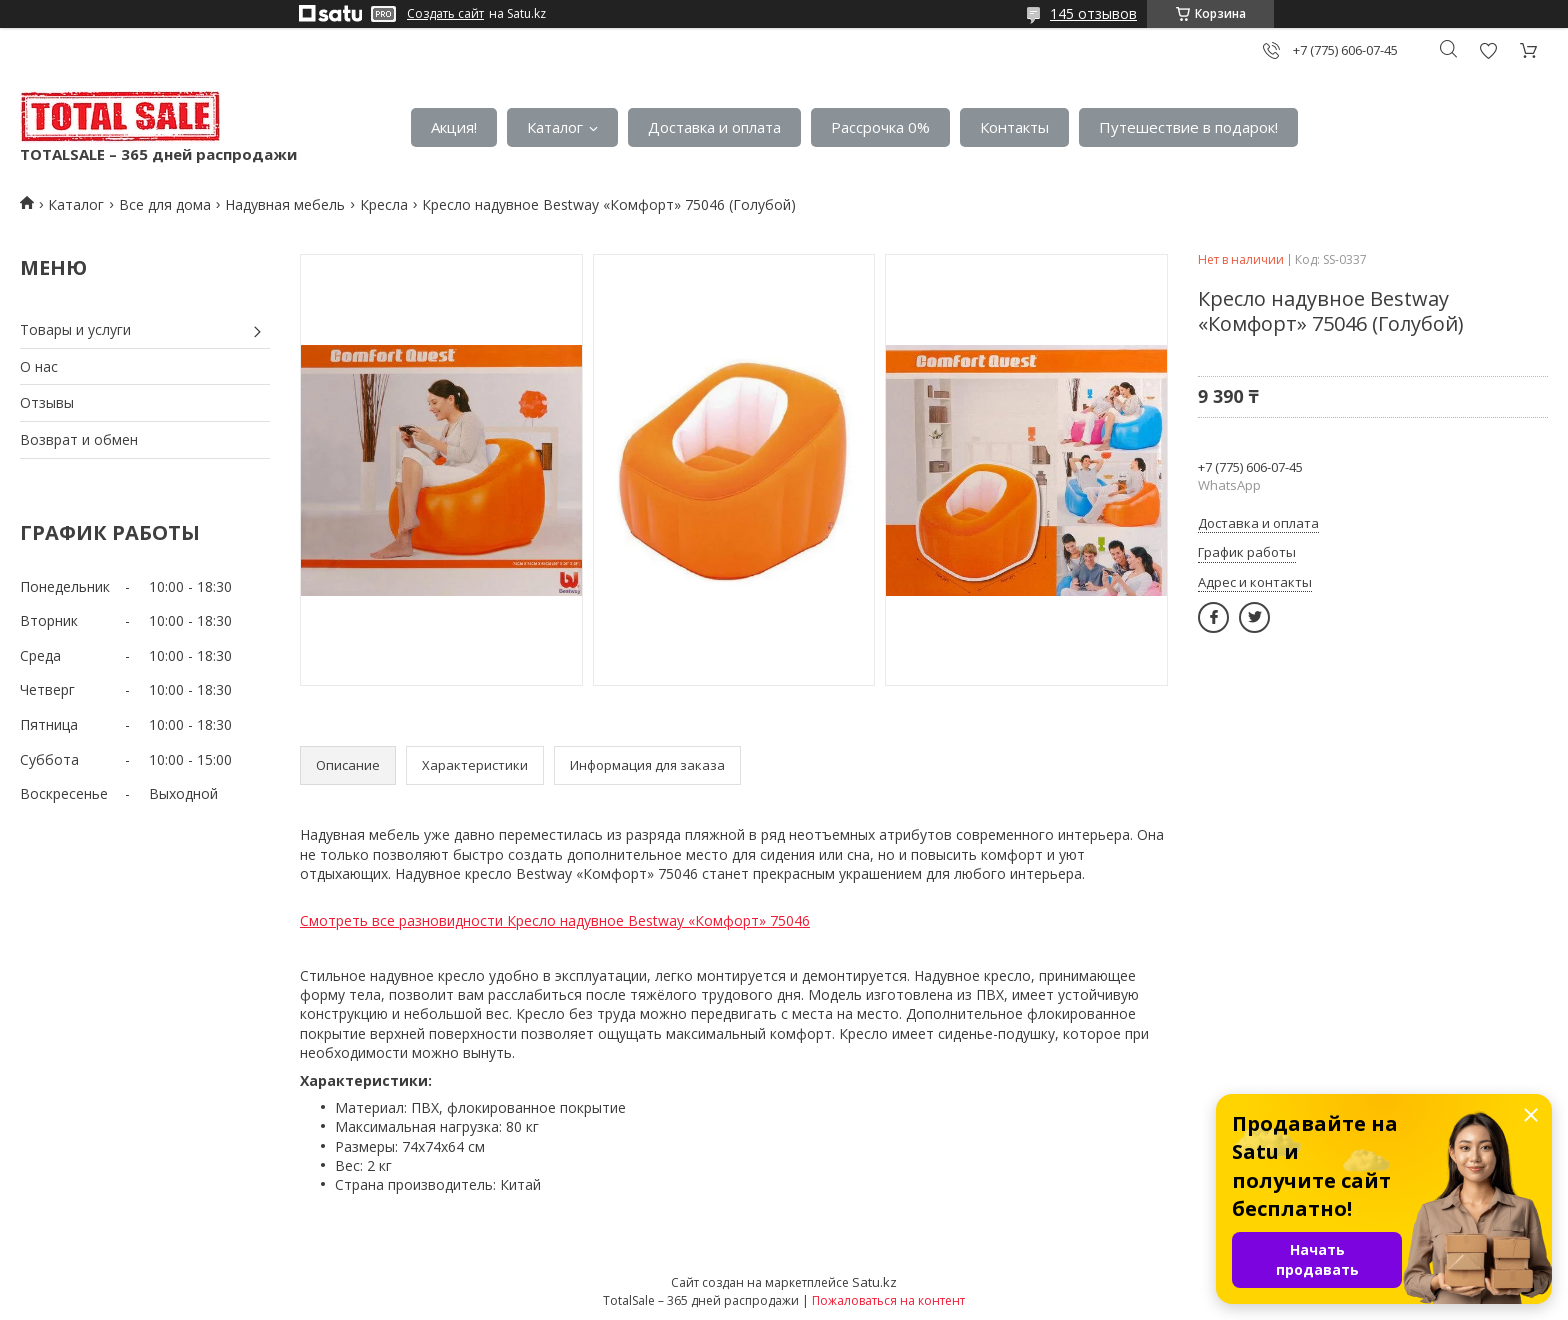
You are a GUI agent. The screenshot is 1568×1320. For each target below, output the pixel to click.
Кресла (384, 204)
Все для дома (165, 204)
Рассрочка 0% (880, 127)
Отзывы (47, 402)
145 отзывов (1093, 13)
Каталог (555, 127)
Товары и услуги (75, 329)
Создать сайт (445, 14)
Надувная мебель (285, 204)
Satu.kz (874, 1282)
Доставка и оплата (714, 127)
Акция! (454, 127)
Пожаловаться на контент (888, 1300)
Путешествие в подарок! (1188, 127)
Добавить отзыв (1488, 50)
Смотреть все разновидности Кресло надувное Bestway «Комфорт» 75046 (555, 920)
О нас (39, 366)
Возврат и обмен (79, 439)
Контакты (1014, 127)
